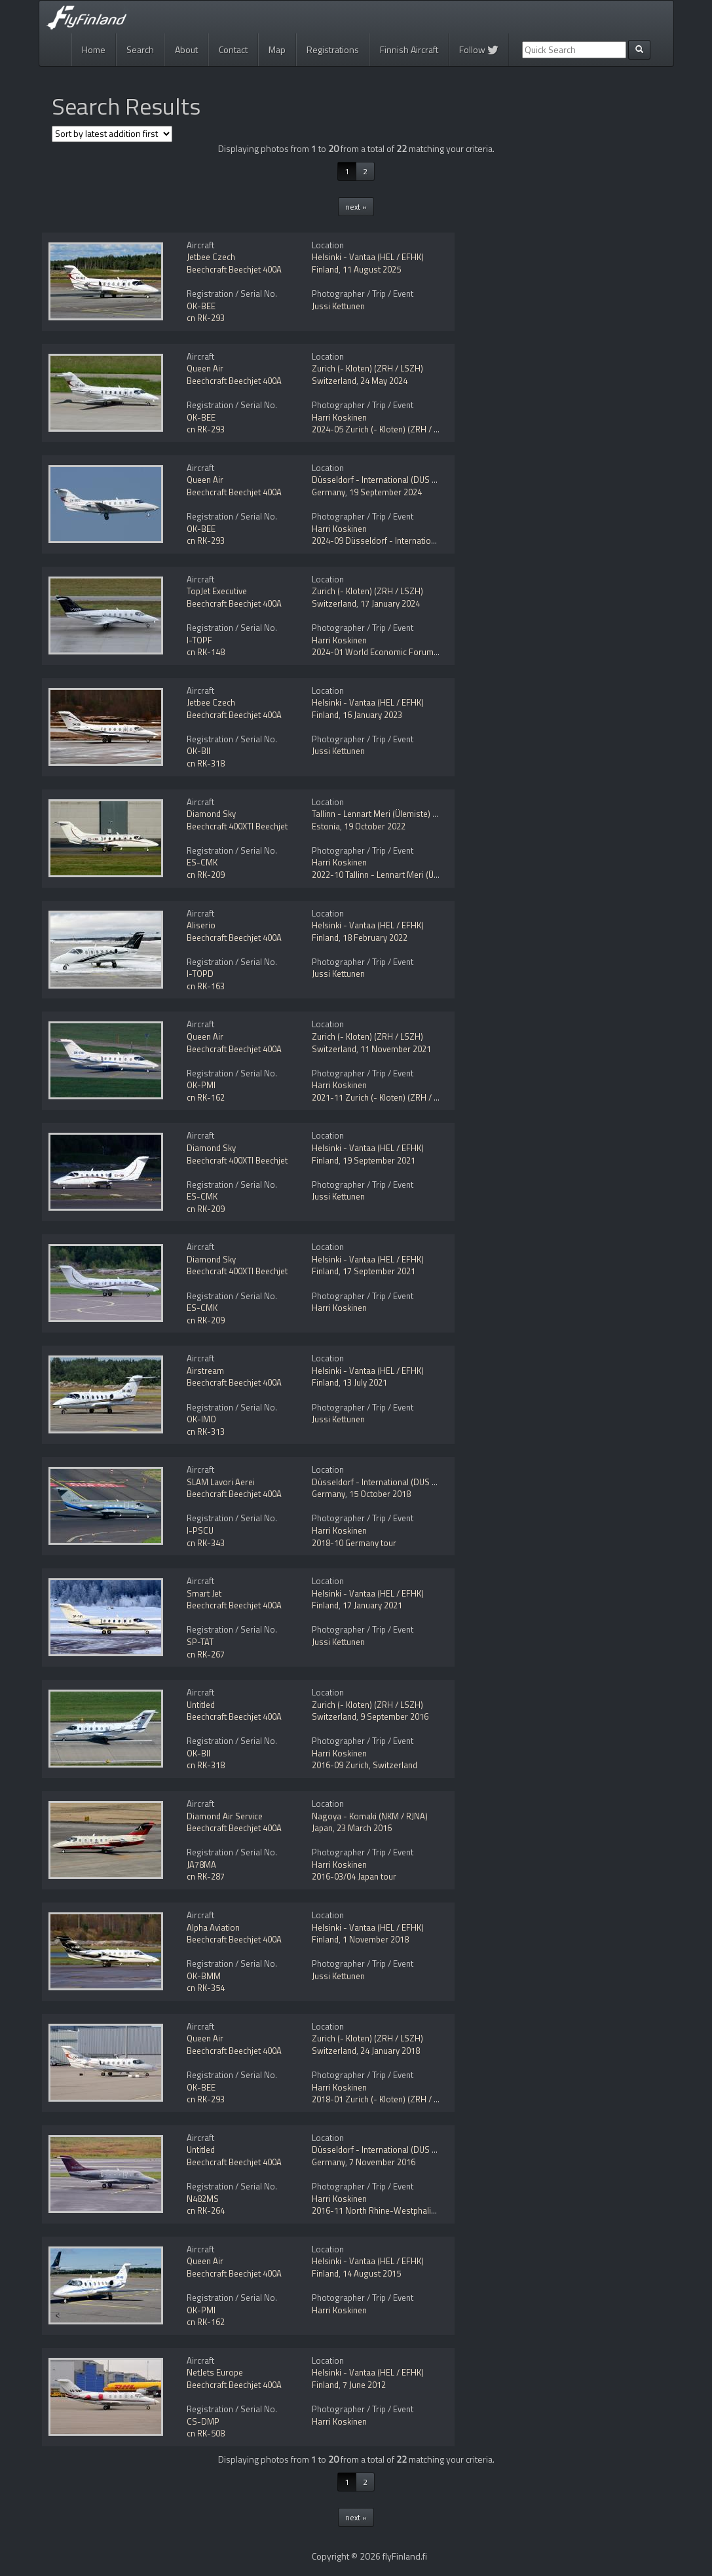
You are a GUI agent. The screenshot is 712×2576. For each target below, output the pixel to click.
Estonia (326, 826)
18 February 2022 (375, 937)
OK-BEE (201, 306)
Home (93, 49)
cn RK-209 (206, 874)
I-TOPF (199, 640)
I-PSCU (200, 1530)
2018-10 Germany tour (354, 1542)
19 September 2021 (379, 1160)
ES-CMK (202, 862)
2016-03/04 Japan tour (354, 1876)
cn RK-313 (206, 1431)
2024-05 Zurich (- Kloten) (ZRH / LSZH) (384, 429)
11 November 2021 (395, 1048)
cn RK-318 (206, 763)
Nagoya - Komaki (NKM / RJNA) (370, 1816)
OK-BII (198, 750)
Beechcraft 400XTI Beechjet (237, 826)
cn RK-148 (206, 651)
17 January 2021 (372, 1605)
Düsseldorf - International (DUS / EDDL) (386, 479)
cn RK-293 (206, 317)
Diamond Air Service (225, 1816)
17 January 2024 (390, 603)
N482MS (203, 2198)
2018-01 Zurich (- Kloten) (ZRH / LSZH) (384, 2099)
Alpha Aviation (213, 1927)
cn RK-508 (206, 2433)
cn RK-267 (206, 1654)
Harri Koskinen (339, 417)
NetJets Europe (215, 2372)
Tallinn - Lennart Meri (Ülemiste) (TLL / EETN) (394, 813)
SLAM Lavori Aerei (221, 1481)
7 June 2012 (364, 2384)
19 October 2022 (374, 826)
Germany (328, 492)
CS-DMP (203, 2421)
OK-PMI (201, 1084)
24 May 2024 (383, 380)
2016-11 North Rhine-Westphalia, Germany (392, 2210)
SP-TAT (200, 1641)
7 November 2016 (382, 2162)
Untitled (201, 1704)
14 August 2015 (372, 2273)
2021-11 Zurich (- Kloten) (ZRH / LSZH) (384, 1097)
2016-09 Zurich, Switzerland (364, 1764)
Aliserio (201, 925)
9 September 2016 (394, 1716)
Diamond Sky (211, 813)
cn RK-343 (206, 1542)
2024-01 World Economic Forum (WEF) (385, 651)
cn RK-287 (206, 1876)
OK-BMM (204, 1975)
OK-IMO (201, 1419)
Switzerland (334, 380)
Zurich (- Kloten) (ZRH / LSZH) (367, 368)
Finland (325, 269)
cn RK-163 (206, 986)
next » (356, 206)
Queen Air (205, 368)
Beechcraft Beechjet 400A (234, 269)
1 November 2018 (376, 1939)
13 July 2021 (365, 1382)
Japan (322, 1827)
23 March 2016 (364, 1827)
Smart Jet (204, 1593)
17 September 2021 (379, 1271)
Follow (478, 49)
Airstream (205, 1370)
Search (140, 49)
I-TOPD (200, 973)
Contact (233, 49)
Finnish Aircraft (409, 49)
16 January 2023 (372, 714)
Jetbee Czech (211, 256)
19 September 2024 (385, 492)
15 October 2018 (380, 1493)
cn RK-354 (206, 1987)
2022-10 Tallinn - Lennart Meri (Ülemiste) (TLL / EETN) (411, 874)
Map (277, 49)
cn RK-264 (206, 2210)
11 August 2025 (372, 269)
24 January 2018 (390, 2050)
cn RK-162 (206, 1097)
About (186, 49)
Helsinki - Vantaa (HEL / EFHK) (368, 256)
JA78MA (201, 1864)
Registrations (333, 49)
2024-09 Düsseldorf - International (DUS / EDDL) (402, 540)
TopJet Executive (217, 590)
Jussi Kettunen (338, 306)
